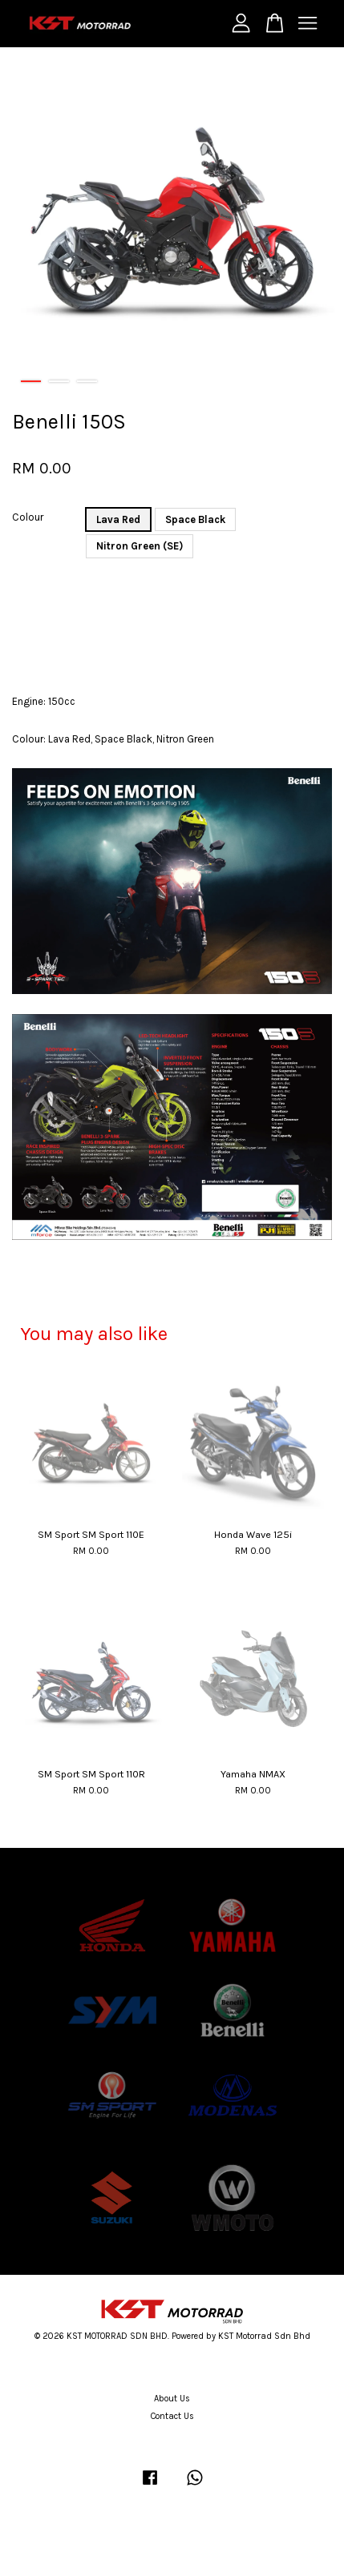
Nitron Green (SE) (139, 546)
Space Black (195, 519)
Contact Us (172, 2416)
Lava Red (118, 519)
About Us (172, 2398)
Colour (27, 517)
